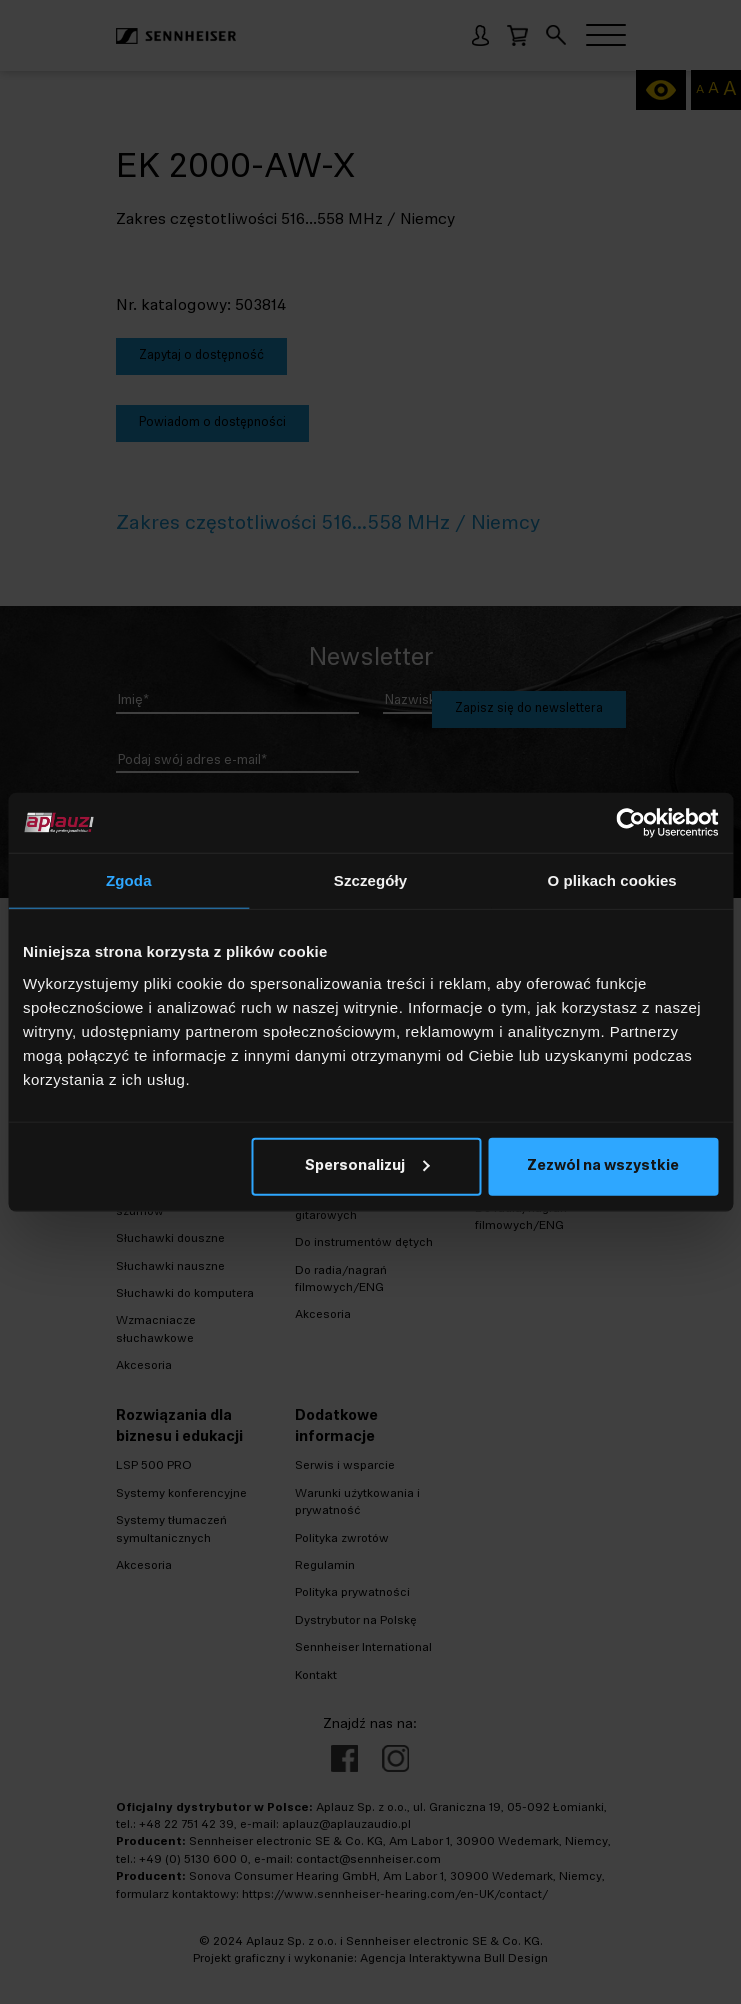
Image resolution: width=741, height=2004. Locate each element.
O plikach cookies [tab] (612, 880)
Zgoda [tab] (129, 880)
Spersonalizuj (367, 1165)
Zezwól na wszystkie (603, 1165)
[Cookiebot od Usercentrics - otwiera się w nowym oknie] (630, 823)
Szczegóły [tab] (370, 880)
